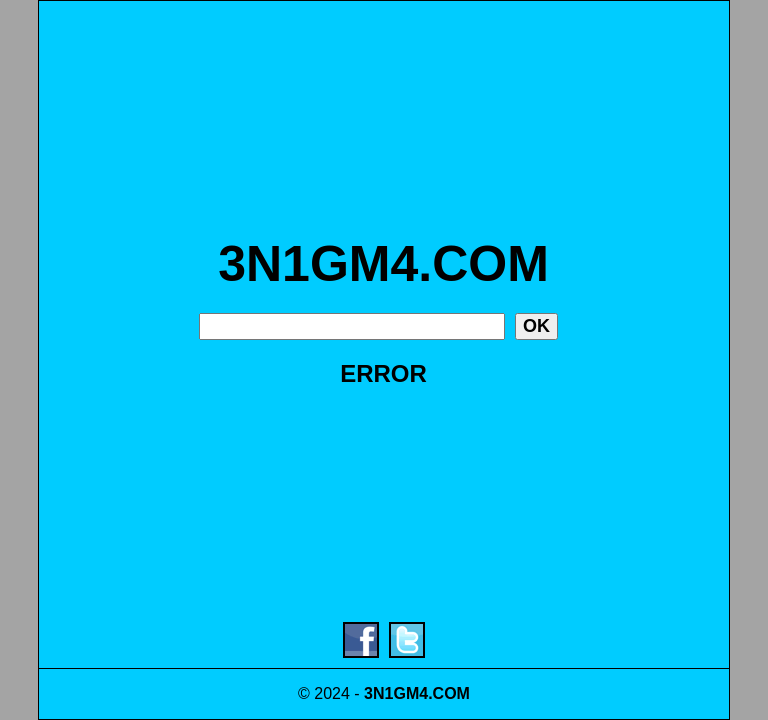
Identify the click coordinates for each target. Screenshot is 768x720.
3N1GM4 (396, 693)
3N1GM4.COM (383, 264)
